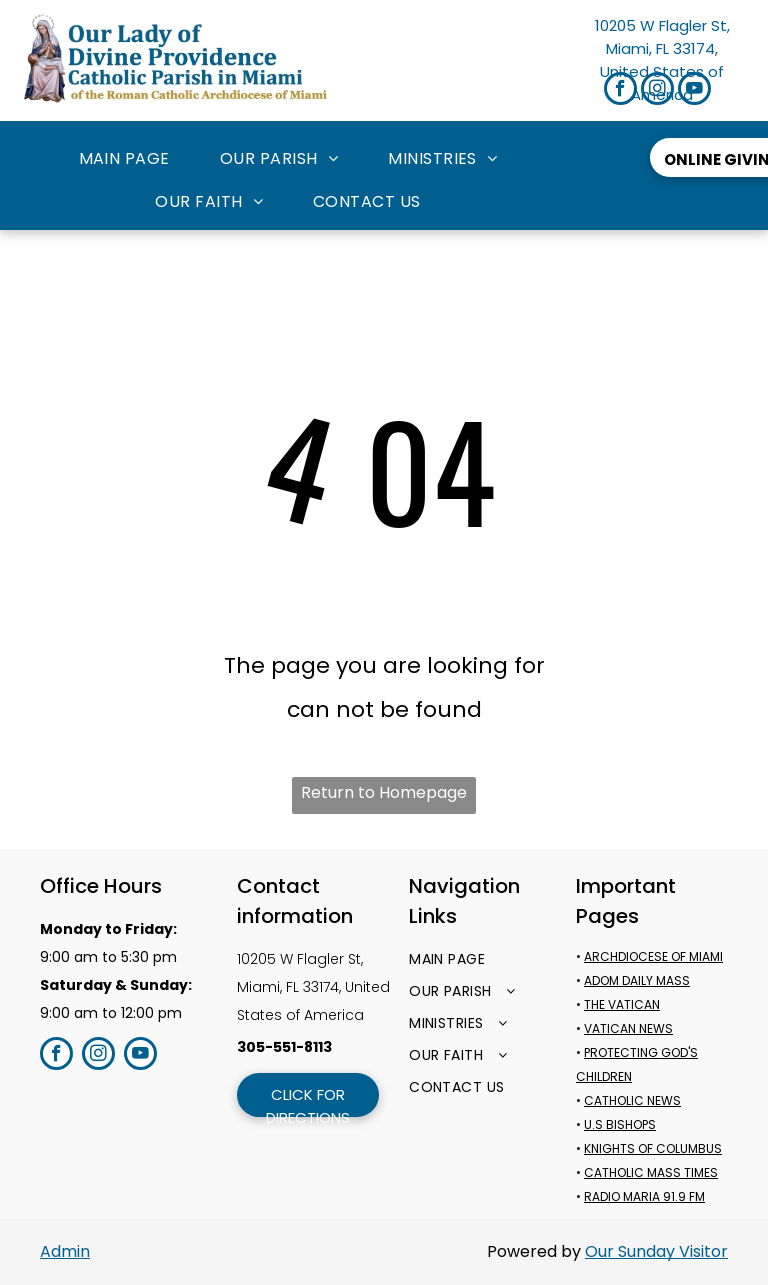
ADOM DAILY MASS (637, 980)
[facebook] (620, 91)
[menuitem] (124, 159)
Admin (65, 1251)
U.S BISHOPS (620, 1124)
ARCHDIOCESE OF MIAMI (653, 956)
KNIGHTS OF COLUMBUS (653, 1148)
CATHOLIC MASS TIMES (651, 1172)
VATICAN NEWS (628, 1028)
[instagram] (657, 91)
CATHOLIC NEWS (632, 1100)
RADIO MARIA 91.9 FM (644, 1196)
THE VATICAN (622, 1004)
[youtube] (694, 91)
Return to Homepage (384, 792)
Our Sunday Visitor (656, 1251)
